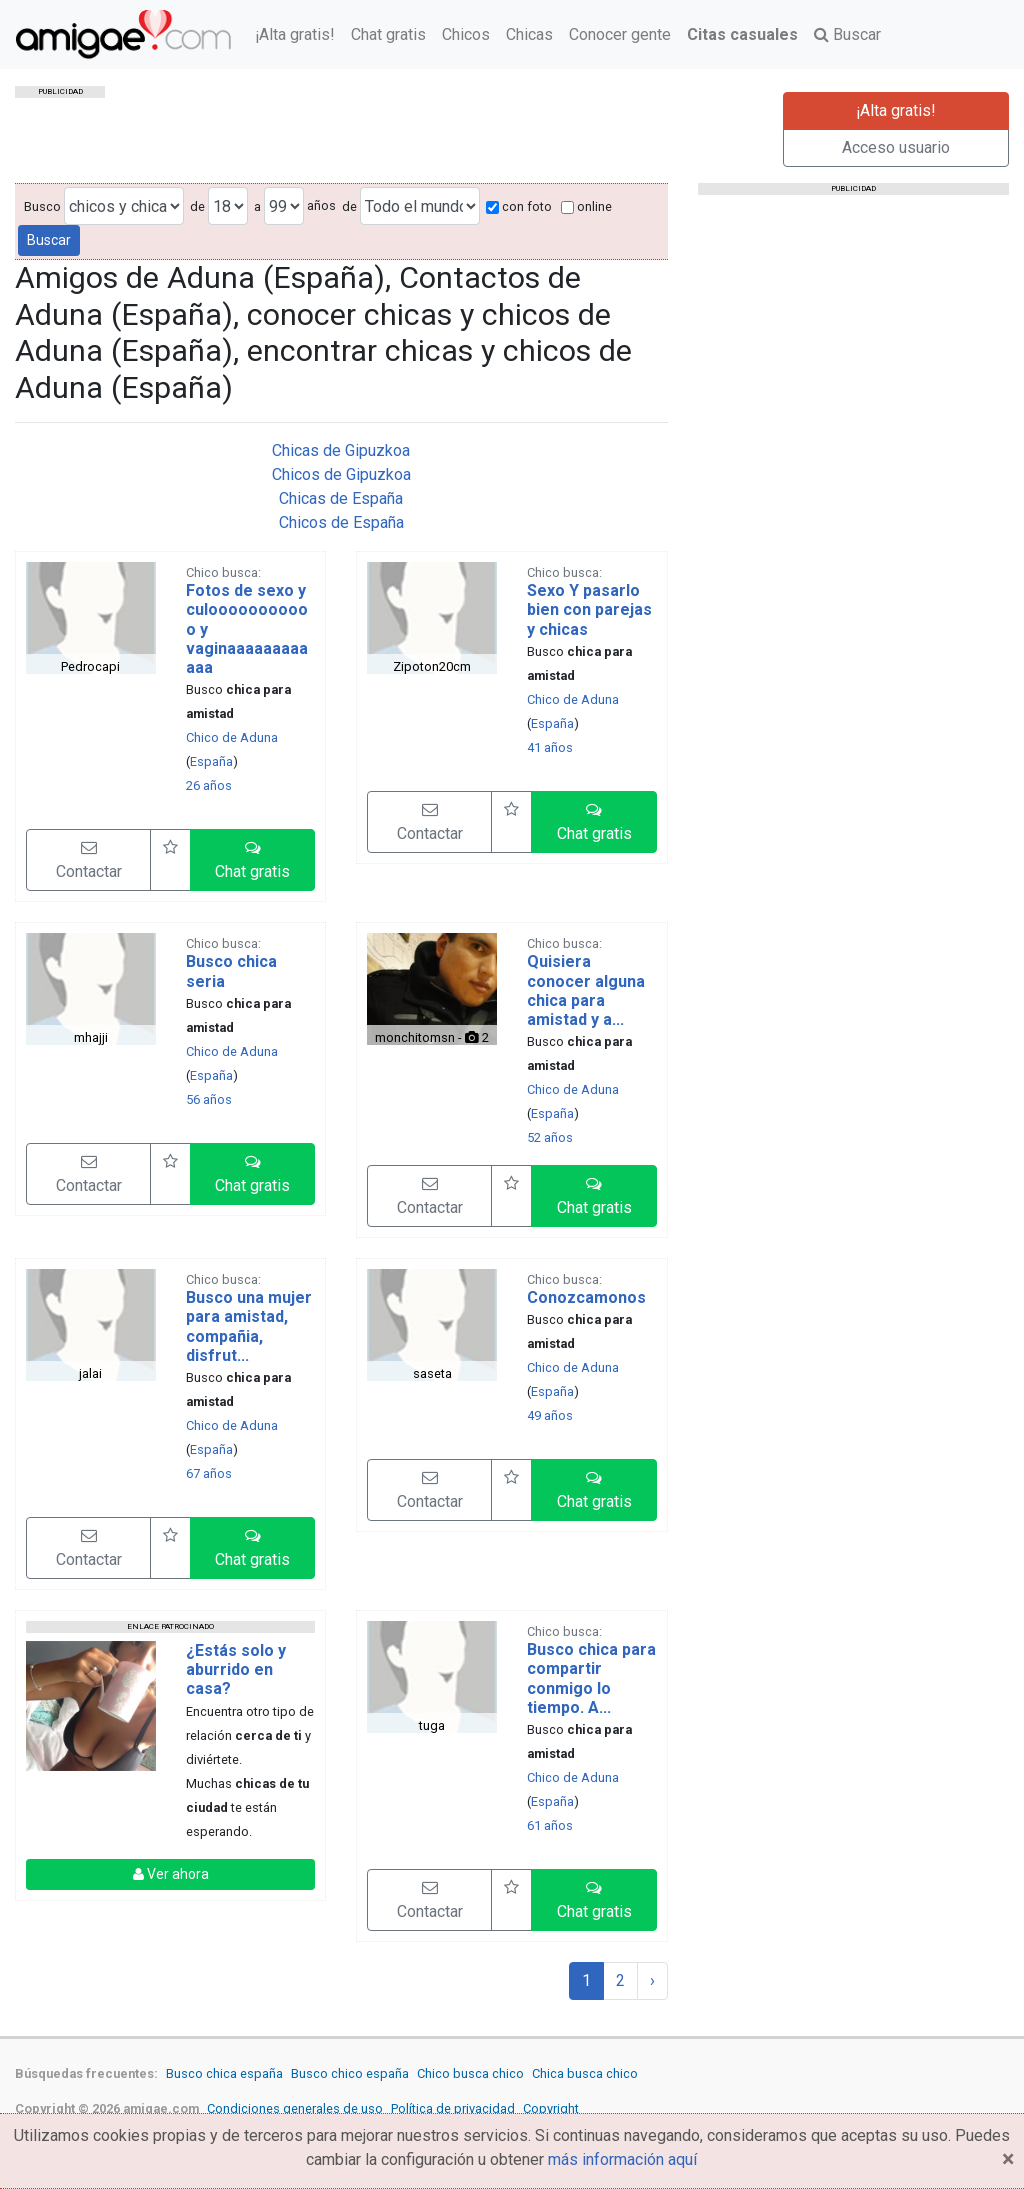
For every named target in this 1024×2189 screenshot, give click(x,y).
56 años (209, 1099)
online (586, 206)
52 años (550, 1137)
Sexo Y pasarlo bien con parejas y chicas (589, 609)
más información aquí (622, 2159)
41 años (550, 747)
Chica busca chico (585, 2073)
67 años (209, 1473)
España (211, 761)
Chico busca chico (470, 2073)
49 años (550, 1415)
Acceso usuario (896, 147)
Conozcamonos (586, 1297)
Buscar (847, 34)
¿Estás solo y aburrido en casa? (236, 1669)
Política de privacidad (453, 2108)
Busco (42, 206)
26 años (209, 785)
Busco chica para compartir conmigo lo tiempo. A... (591, 1678)
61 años (550, 1825)
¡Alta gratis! (295, 34)
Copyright (551, 2108)
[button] (252, 860)
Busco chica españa (224, 2073)
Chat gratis (388, 34)
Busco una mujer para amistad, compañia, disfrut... (249, 1326)
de (197, 206)
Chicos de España (341, 522)
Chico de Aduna (232, 737)
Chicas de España (341, 498)
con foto (519, 206)
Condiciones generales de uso (295, 2108)
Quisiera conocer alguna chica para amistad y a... (586, 990)
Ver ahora (171, 1874)
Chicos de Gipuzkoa (341, 474)
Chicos (466, 34)
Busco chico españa (350, 2073)
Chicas (529, 34)
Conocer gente (620, 34)
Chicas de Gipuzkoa (341, 450)
